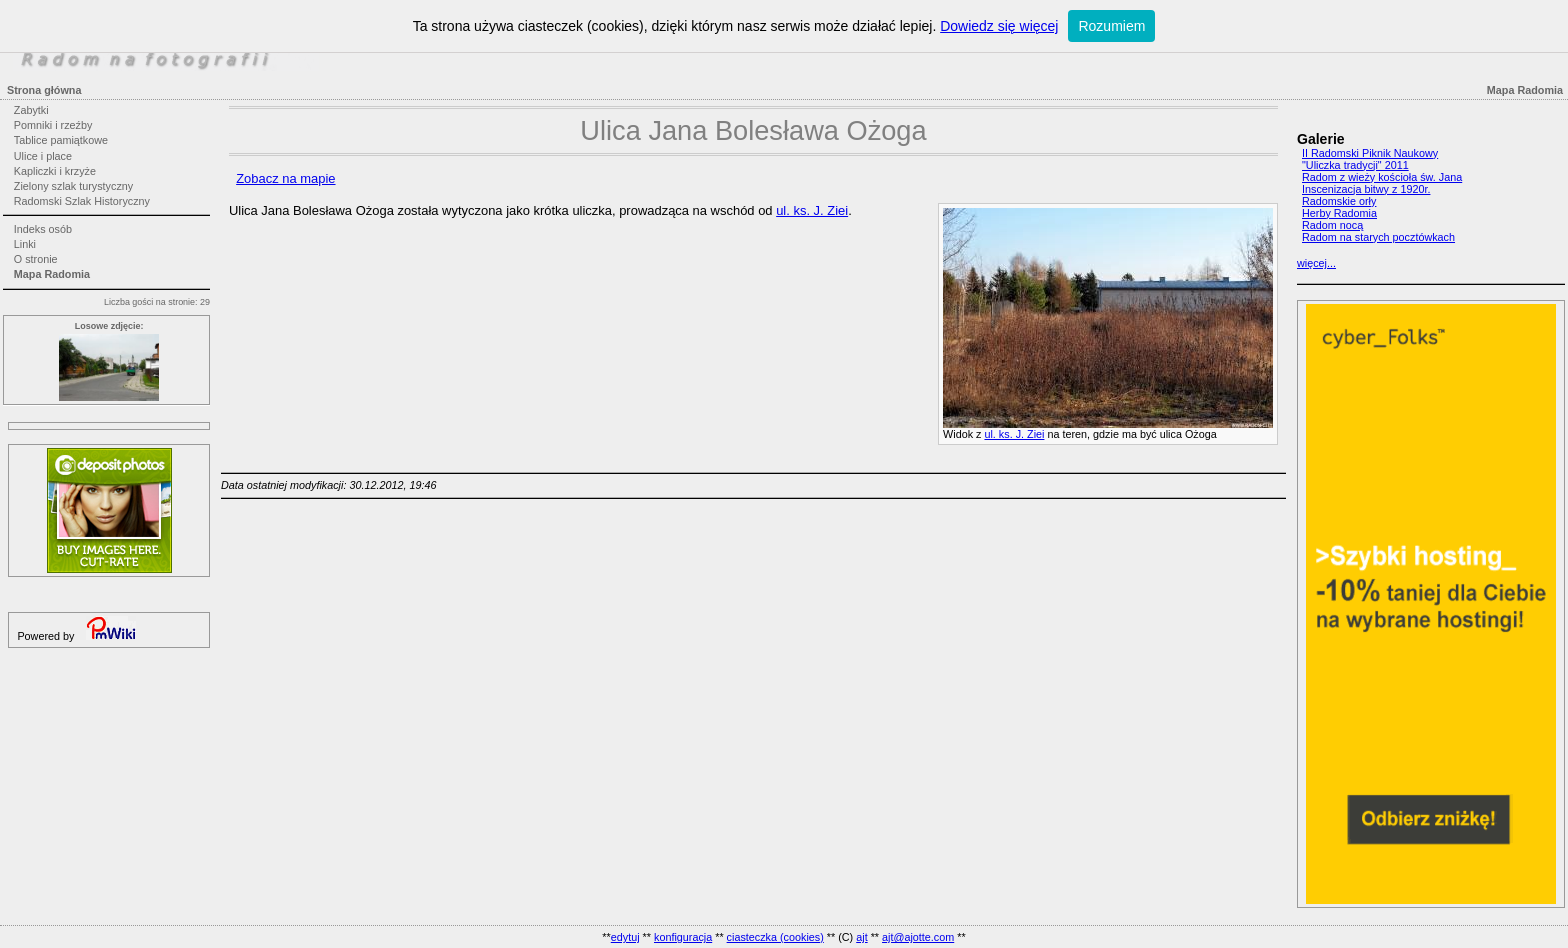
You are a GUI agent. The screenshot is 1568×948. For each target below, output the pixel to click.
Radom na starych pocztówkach (1378, 237)
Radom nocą (1332, 225)
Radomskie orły (1339, 201)
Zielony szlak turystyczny (73, 186)
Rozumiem (1111, 26)
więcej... (1316, 263)
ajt (861, 937)
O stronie (36, 259)
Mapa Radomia (52, 274)
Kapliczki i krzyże (55, 171)
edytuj (625, 937)
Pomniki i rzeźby (53, 125)
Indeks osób (43, 229)
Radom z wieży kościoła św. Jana (1382, 177)
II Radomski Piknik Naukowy (1370, 153)
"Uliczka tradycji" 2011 (1355, 165)
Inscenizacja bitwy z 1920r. (1366, 189)
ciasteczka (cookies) (775, 937)
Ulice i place (43, 156)
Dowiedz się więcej (999, 26)
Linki (25, 244)
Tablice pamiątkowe (61, 140)
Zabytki (31, 110)
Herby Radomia (1339, 213)
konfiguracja (683, 937)
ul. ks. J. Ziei (1014, 434)
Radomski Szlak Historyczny (82, 201)
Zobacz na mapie (285, 178)
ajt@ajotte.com (918, 937)
